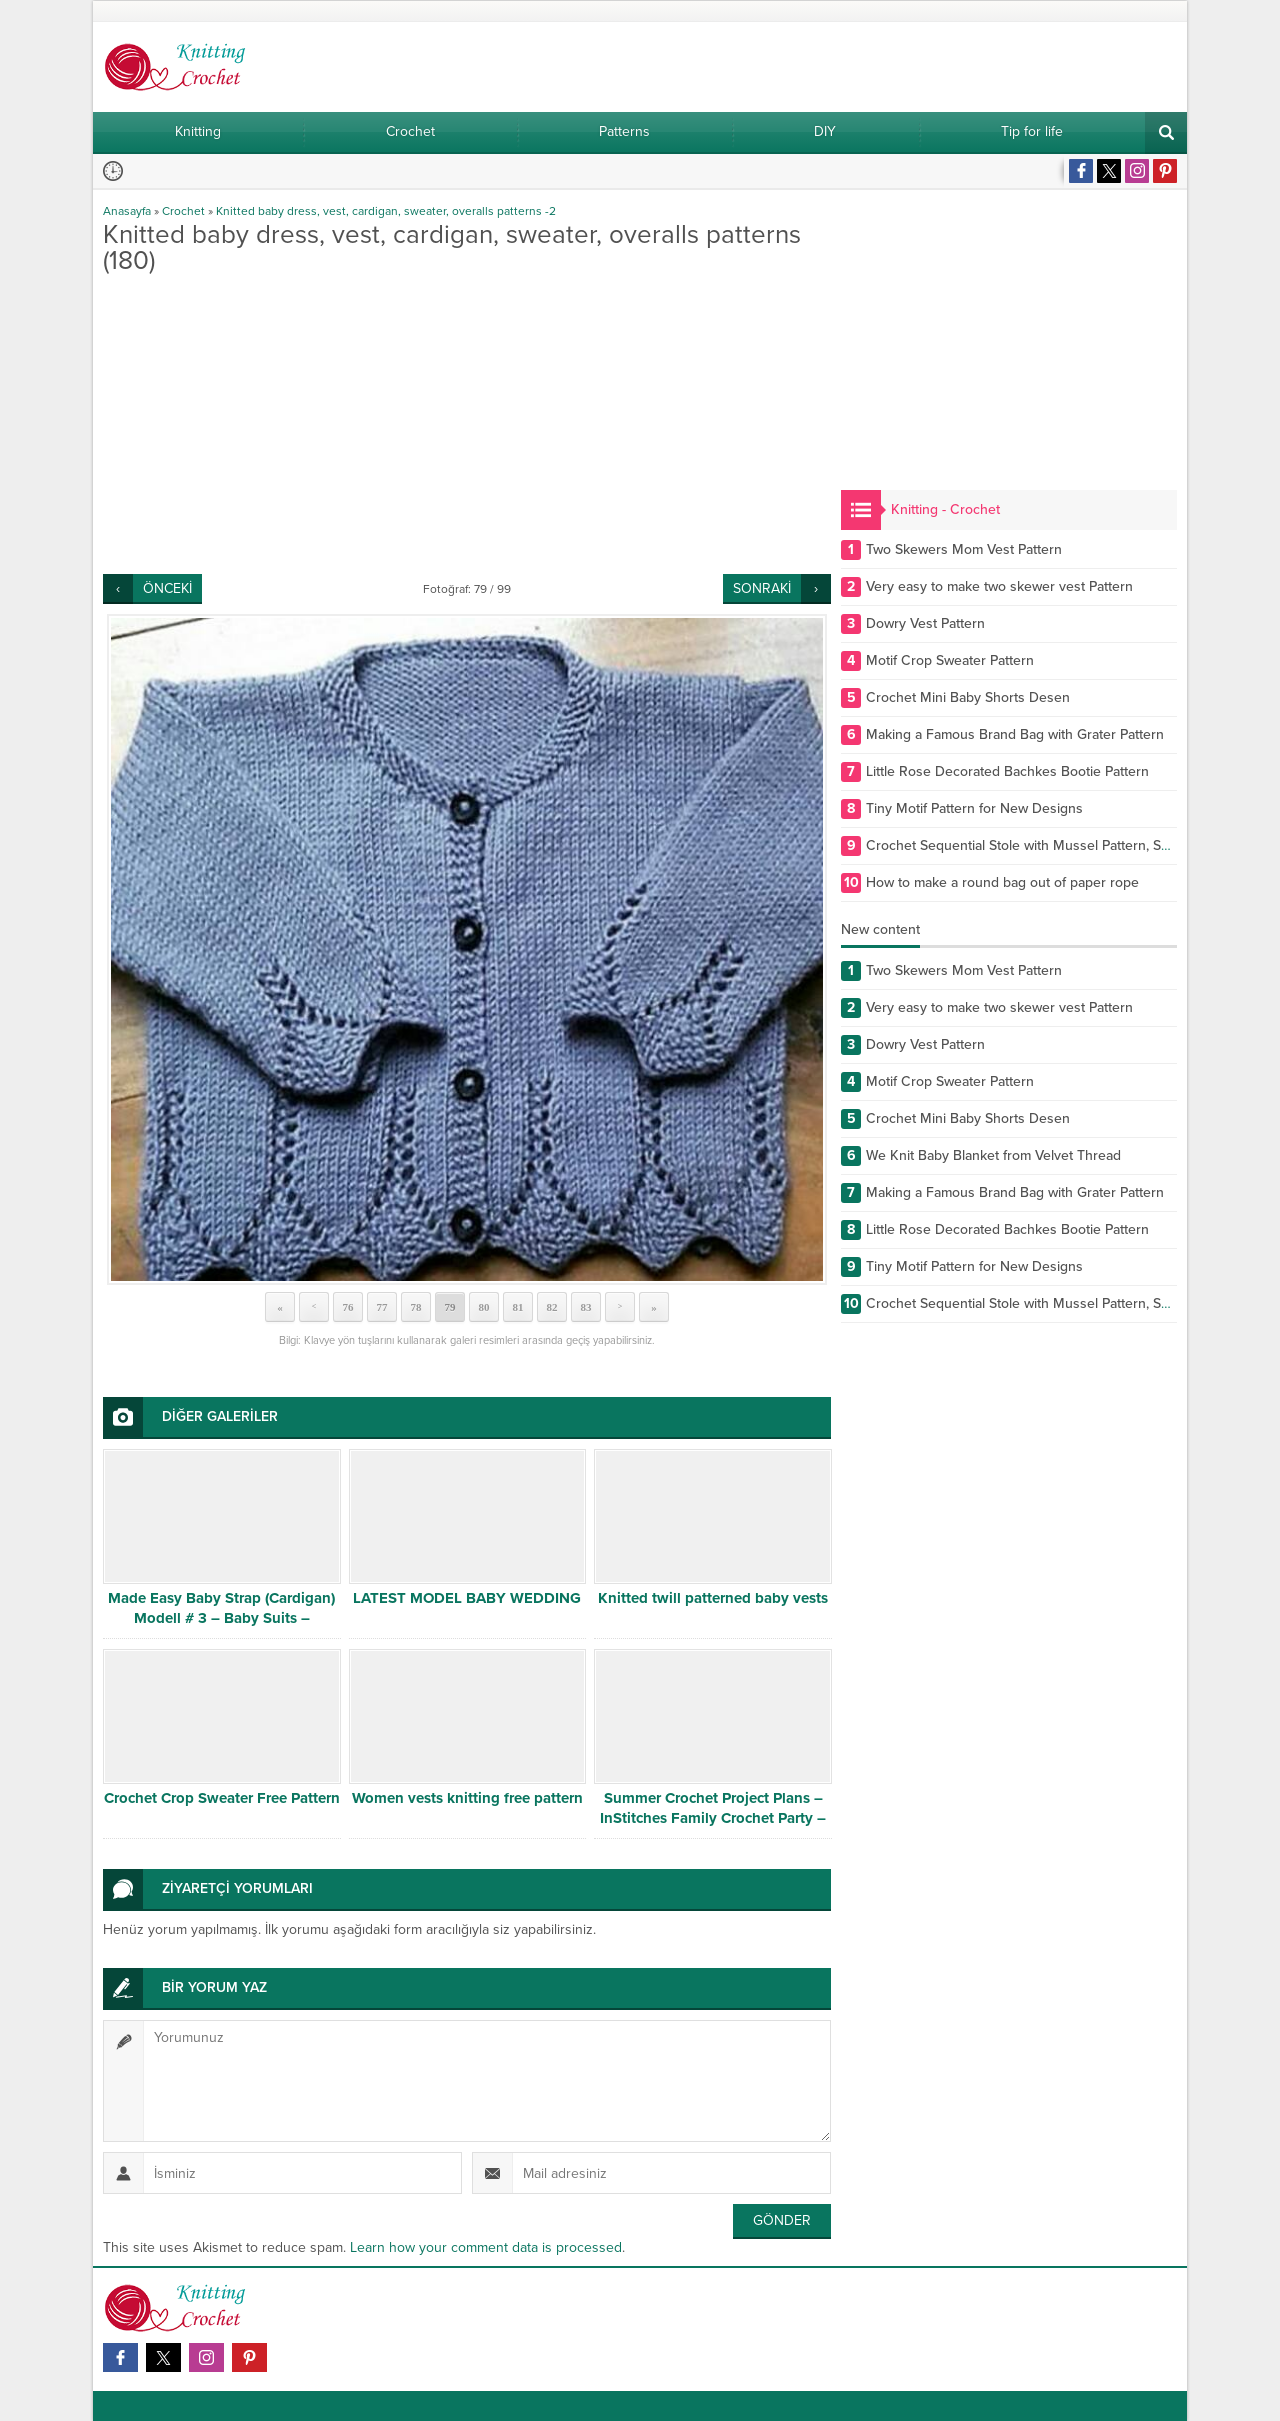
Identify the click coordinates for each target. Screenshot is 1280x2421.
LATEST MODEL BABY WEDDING (467, 1598)
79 (450, 1307)
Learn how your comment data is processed (486, 2247)
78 (416, 1307)
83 (586, 1307)
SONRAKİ (762, 588)
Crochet (183, 211)
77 (382, 1307)
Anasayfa (127, 211)
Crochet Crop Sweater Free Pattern (222, 1798)
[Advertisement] (467, 424)
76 (348, 1307)
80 (484, 1307)
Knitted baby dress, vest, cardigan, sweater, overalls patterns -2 (386, 211)
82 (552, 1307)
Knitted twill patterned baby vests (713, 1598)
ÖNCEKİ (167, 588)
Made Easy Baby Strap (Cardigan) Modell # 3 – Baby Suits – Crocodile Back (221, 1618)
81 (518, 1307)
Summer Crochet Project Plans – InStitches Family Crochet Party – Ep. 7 (713, 1818)
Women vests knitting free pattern (467, 1798)
